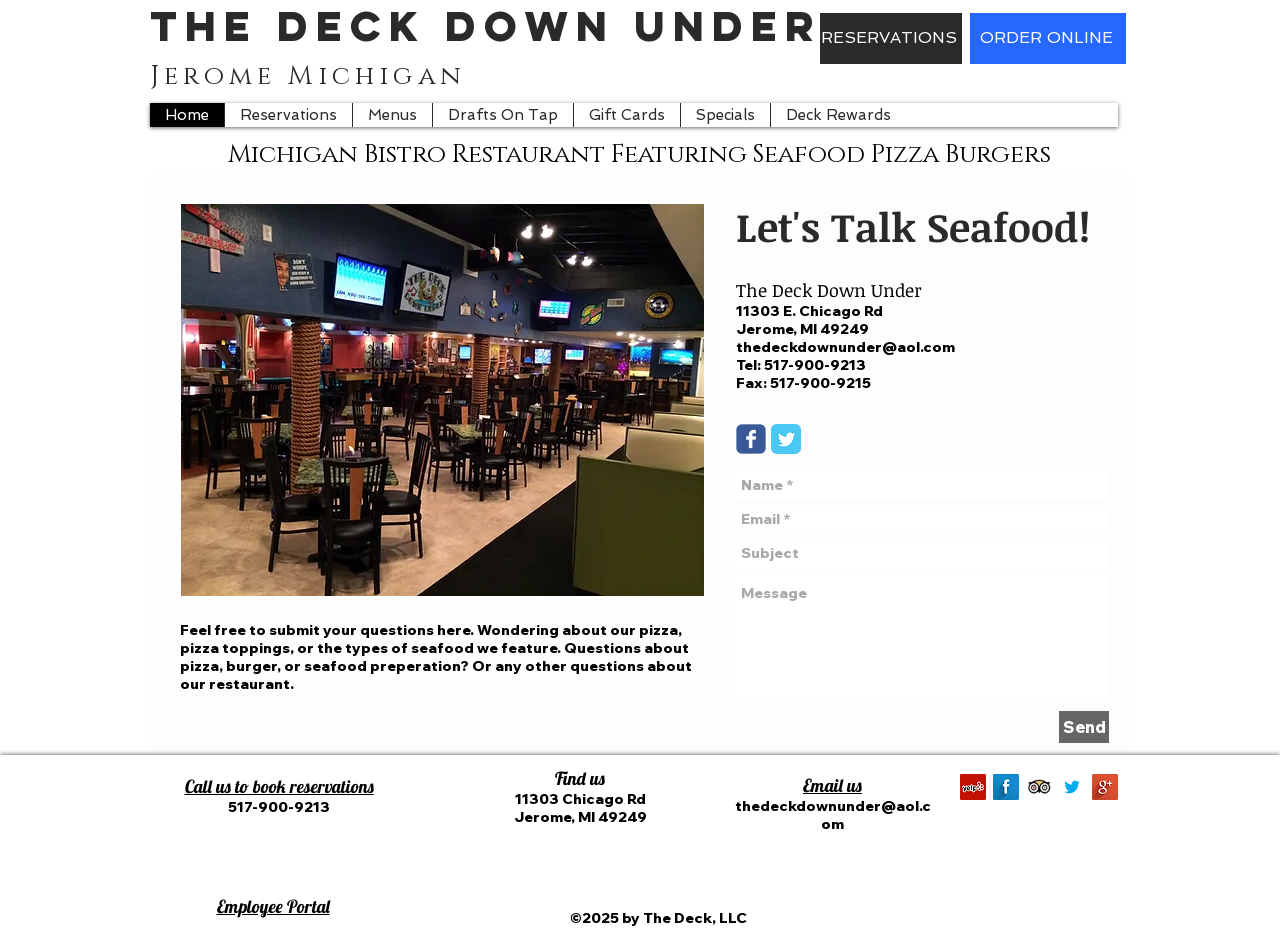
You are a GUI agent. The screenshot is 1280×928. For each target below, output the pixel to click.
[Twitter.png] (1072, 787)
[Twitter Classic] (786, 439)
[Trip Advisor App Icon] (1039, 787)
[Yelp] (973, 787)
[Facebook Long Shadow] (1006, 787)
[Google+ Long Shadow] (1105, 787)
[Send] (1084, 727)
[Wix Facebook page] (751, 439)
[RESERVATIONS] (891, 38)
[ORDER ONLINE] (1048, 38)
